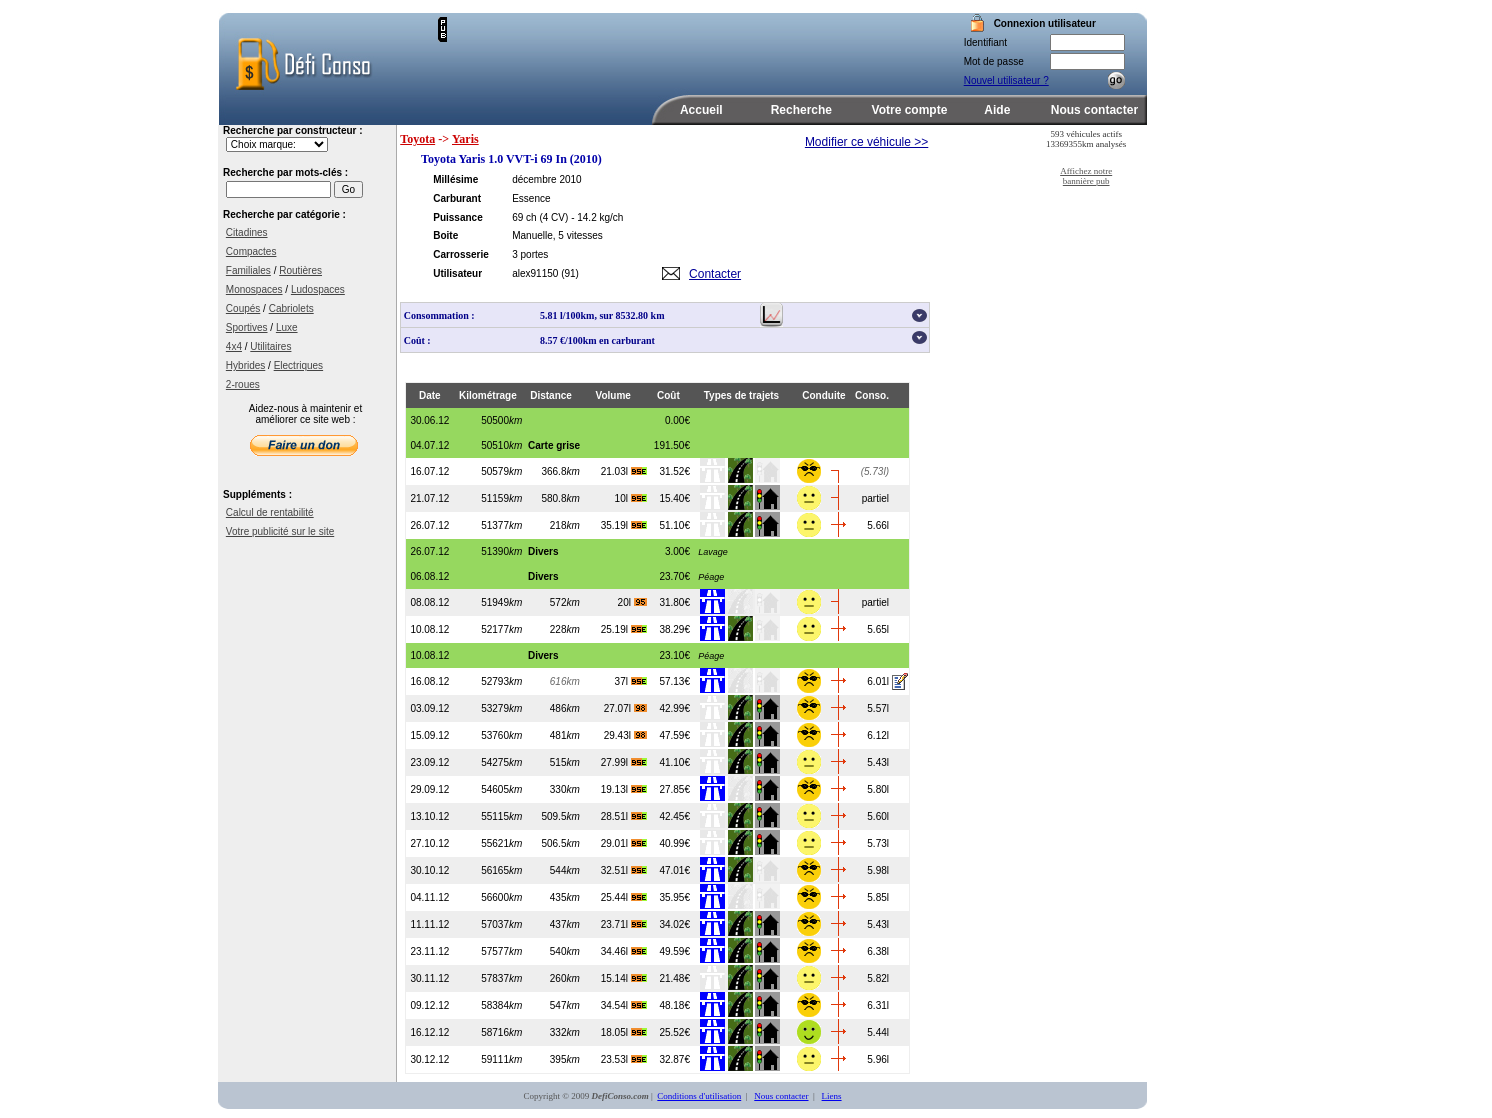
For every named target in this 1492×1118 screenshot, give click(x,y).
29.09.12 (429, 789)
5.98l (878, 870)
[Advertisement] (681, 47)
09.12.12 (429, 1005)
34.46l (624, 951)
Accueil (701, 110)
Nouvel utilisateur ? (1006, 80)
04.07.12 (429, 445)
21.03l (624, 471)
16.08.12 (429, 681)
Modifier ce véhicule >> (866, 142)
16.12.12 (429, 1032)
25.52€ (674, 1032)
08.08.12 (429, 602)
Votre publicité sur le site (280, 531)
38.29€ (674, 629)
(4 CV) (553, 217)
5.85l (878, 897)
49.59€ (674, 951)
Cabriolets (291, 308)
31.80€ (674, 602)
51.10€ (674, 525)
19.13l (624, 789)
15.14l (624, 978)
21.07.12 (429, 498)
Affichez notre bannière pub (1086, 176)
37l (631, 681)
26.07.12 (429, 525)
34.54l (624, 1005)
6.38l (878, 951)
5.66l (878, 525)
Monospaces (254, 289)
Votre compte (910, 110)
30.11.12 (429, 978)
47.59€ (674, 735)
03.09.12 (429, 708)
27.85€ (674, 789)
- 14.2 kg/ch (597, 217)
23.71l (624, 924)
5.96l (878, 1059)
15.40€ (674, 498)
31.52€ (674, 471)
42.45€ (674, 816)
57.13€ (674, 681)
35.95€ (674, 897)
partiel (875, 498)
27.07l (625, 708)
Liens (832, 1096)
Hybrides (245, 365)
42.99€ (674, 708)
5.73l (878, 843)
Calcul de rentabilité (270, 512)
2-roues (243, 384)
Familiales (248, 270)
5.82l (878, 978)
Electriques (298, 365)
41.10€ (674, 762)
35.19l (624, 525)
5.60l (878, 816)
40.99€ (674, 843)
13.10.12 (429, 816)
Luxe (287, 327)
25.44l (624, 897)
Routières (300, 270)
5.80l (878, 789)
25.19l (624, 629)
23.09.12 (429, 762)
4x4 (234, 346)
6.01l (878, 681)
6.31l (878, 1005)
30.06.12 (429, 420)
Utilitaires (270, 346)
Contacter (715, 274)
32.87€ (674, 1059)
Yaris (465, 139)
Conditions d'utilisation (699, 1096)
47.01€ (674, 870)
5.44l (878, 1032)
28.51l (624, 816)
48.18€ (674, 1005)
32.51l (624, 870)
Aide (997, 110)
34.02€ (674, 924)
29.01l (624, 843)
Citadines (247, 232)
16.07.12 (429, 471)
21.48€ (674, 978)
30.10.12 (429, 870)
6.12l (878, 735)
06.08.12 (429, 576)
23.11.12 (429, 951)
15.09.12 (429, 735)
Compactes (251, 251)
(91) (570, 273)
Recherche (801, 110)
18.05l (624, 1032)
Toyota (417, 139)
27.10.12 (429, 843)
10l (631, 498)
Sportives (247, 327)
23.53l (624, 1059)
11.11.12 (429, 924)
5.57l (878, 708)
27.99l (624, 762)
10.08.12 (429, 629)
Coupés (243, 308)
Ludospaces (318, 289)
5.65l (878, 629)
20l (632, 602)
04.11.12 (429, 897)
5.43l (878, 762)
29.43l (625, 735)
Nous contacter (1094, 110)
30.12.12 (429, 1059)
